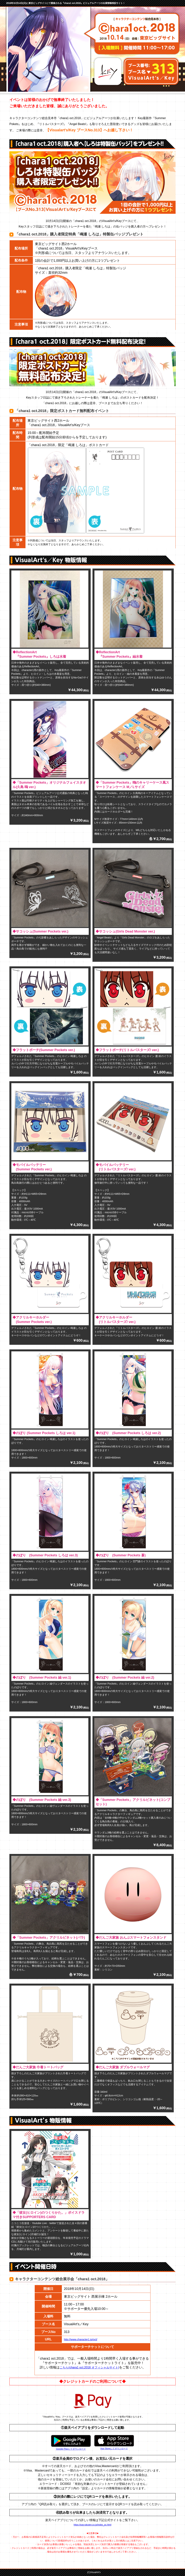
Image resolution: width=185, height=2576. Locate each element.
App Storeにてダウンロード (114, 2447)
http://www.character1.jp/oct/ (80, 2339)
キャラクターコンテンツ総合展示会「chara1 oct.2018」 (62, 2279)
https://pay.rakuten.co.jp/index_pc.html (92, 2524)
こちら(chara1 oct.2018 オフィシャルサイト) (89, 2367)
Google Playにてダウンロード (71, 2447)
